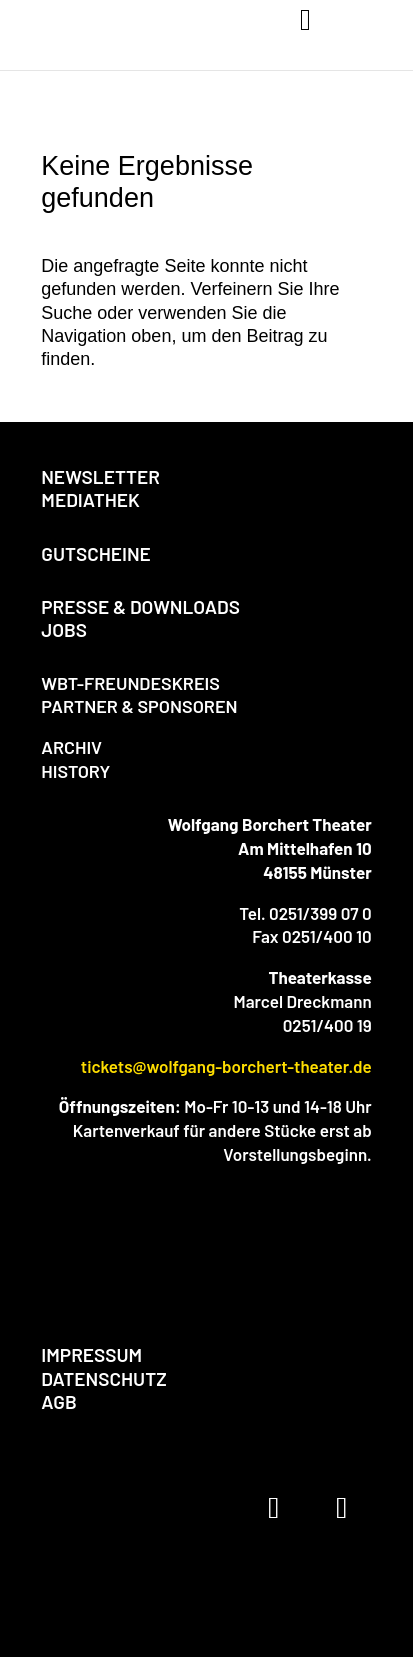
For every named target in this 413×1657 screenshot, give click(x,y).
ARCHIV (71, 747)
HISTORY (75, 771)
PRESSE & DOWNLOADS (140, 606)
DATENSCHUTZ (103, 1378)
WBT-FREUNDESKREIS (130, 683)
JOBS (64, 629)
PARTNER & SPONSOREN (139, 706)
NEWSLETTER (100, 476)
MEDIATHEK (90, 499)
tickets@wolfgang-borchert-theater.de (226, 1066)
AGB (58, 1401)
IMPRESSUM (91, 1354)
